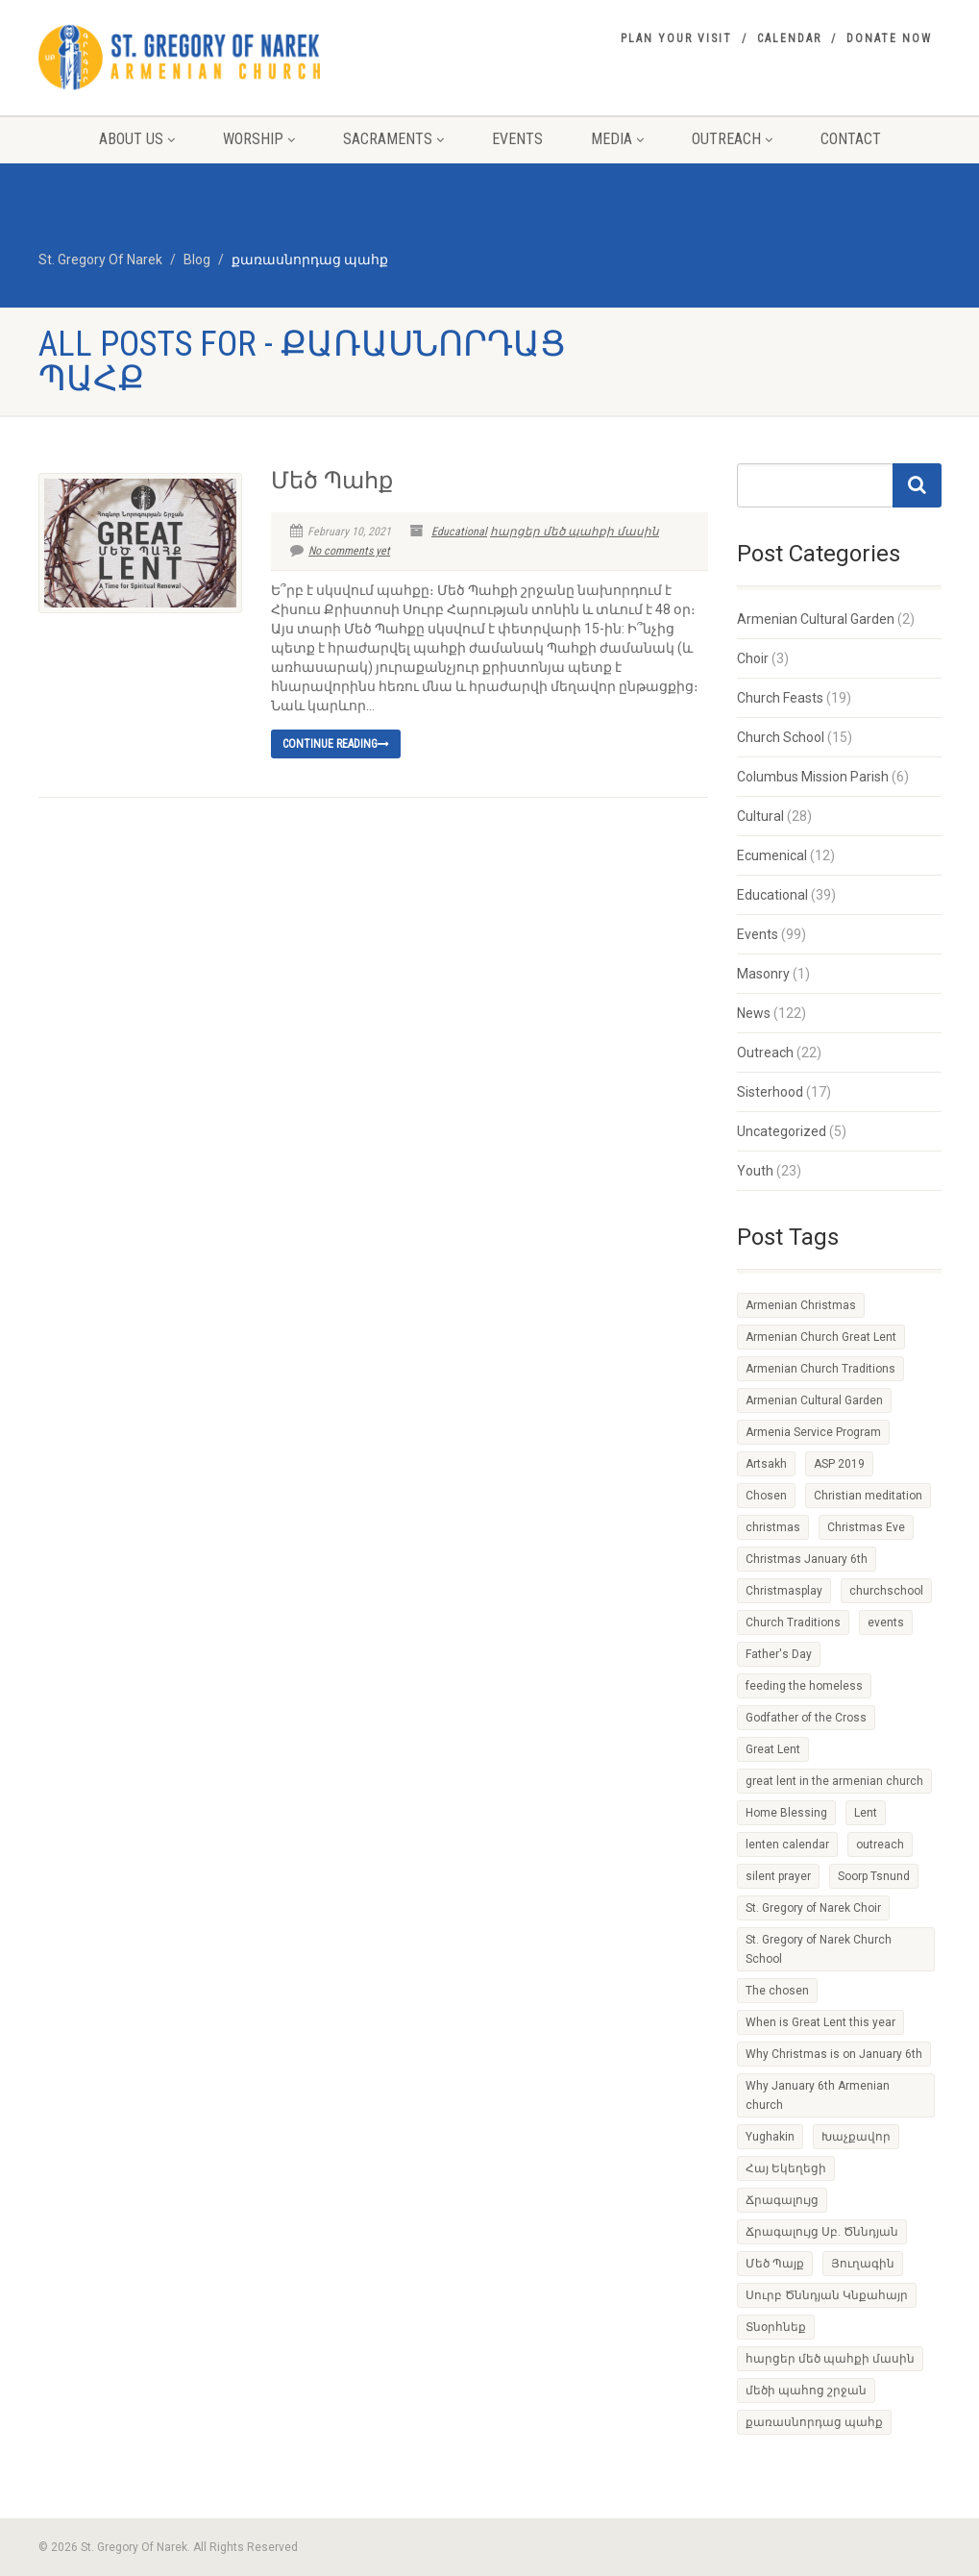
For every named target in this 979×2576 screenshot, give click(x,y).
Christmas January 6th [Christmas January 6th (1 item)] (807, 1559)
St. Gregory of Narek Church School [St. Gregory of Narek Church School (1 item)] (819, 1949)
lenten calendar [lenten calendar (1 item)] (787, 1844)
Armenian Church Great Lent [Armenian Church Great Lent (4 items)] (821, 1337)
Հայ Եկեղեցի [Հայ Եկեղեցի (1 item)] (786, 2168)
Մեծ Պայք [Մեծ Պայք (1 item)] (775, 2263)
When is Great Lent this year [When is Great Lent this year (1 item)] (820, 2022)
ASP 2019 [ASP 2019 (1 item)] (839, 1464)
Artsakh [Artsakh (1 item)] (766, 1464)
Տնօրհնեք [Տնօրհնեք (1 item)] (776, 2327)
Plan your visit (676, 38)
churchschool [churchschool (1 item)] (886, 1591)
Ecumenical (772, 855)
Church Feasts (780, 698)
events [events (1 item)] (886, 1622)
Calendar (789, 38)
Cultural (760, 816)
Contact (850, 139)
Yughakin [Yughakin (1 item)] (770, 2136)
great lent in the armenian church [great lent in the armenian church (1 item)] (834, 1781)
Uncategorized (781, 1131)
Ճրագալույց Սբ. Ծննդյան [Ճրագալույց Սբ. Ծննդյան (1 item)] (822, 2232)
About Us (137, 139)
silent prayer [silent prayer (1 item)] (778, 1876)
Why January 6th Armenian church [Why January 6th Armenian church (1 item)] (818, 2095)
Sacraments (393, 139)
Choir (753, 658)
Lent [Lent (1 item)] (865, 1813)
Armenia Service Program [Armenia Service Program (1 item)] (813, 1432)
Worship (259, 139)
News (754, 1013)
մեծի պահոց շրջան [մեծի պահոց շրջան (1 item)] (806, 2390)
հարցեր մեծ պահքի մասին (574, 531)
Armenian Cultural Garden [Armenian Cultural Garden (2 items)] (814, 1400)
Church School (780, 737)
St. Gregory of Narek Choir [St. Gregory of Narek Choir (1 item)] (813, 1908)
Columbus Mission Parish (813, 776)
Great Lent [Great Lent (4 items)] (773, 1749)
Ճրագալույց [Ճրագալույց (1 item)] (782, 2200)
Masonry (763, 973)
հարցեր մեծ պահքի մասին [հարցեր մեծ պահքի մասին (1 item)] (830, 2358)
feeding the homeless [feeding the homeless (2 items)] (804, 1686)
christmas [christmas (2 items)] (773, 1527)
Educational (459, 531)
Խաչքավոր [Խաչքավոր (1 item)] (856, 2136)
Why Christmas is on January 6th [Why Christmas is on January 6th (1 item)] (834, 2054)
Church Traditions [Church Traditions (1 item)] (793, 1622)
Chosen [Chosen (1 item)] (766, 1495)
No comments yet (340, 550)
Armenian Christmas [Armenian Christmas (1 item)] (801, 1305)
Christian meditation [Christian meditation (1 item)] (868, 1495)
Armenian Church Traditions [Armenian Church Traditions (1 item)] (820, 1368)
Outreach (732, 139)
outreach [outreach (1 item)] (880, 1844)
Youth (755, 1170)
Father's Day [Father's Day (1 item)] (779, 1654)
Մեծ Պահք (332, 480)
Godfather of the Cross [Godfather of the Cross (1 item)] (806, 1717)
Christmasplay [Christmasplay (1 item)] (784, 1591)
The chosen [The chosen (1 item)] (777, 1990)
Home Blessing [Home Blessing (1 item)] (786, 1813)
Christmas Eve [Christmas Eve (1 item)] (866, 1527)
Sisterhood (770, 1092)
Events (517, 139)
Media (617, 139)
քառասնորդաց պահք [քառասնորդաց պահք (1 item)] (814, 2422)
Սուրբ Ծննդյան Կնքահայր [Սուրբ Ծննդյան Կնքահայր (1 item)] (827, 2295)
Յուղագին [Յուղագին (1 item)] (862, 2263)
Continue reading (335, 744)
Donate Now (889, 38)
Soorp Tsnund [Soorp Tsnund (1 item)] (874, 1876)
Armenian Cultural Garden (815, 619)
